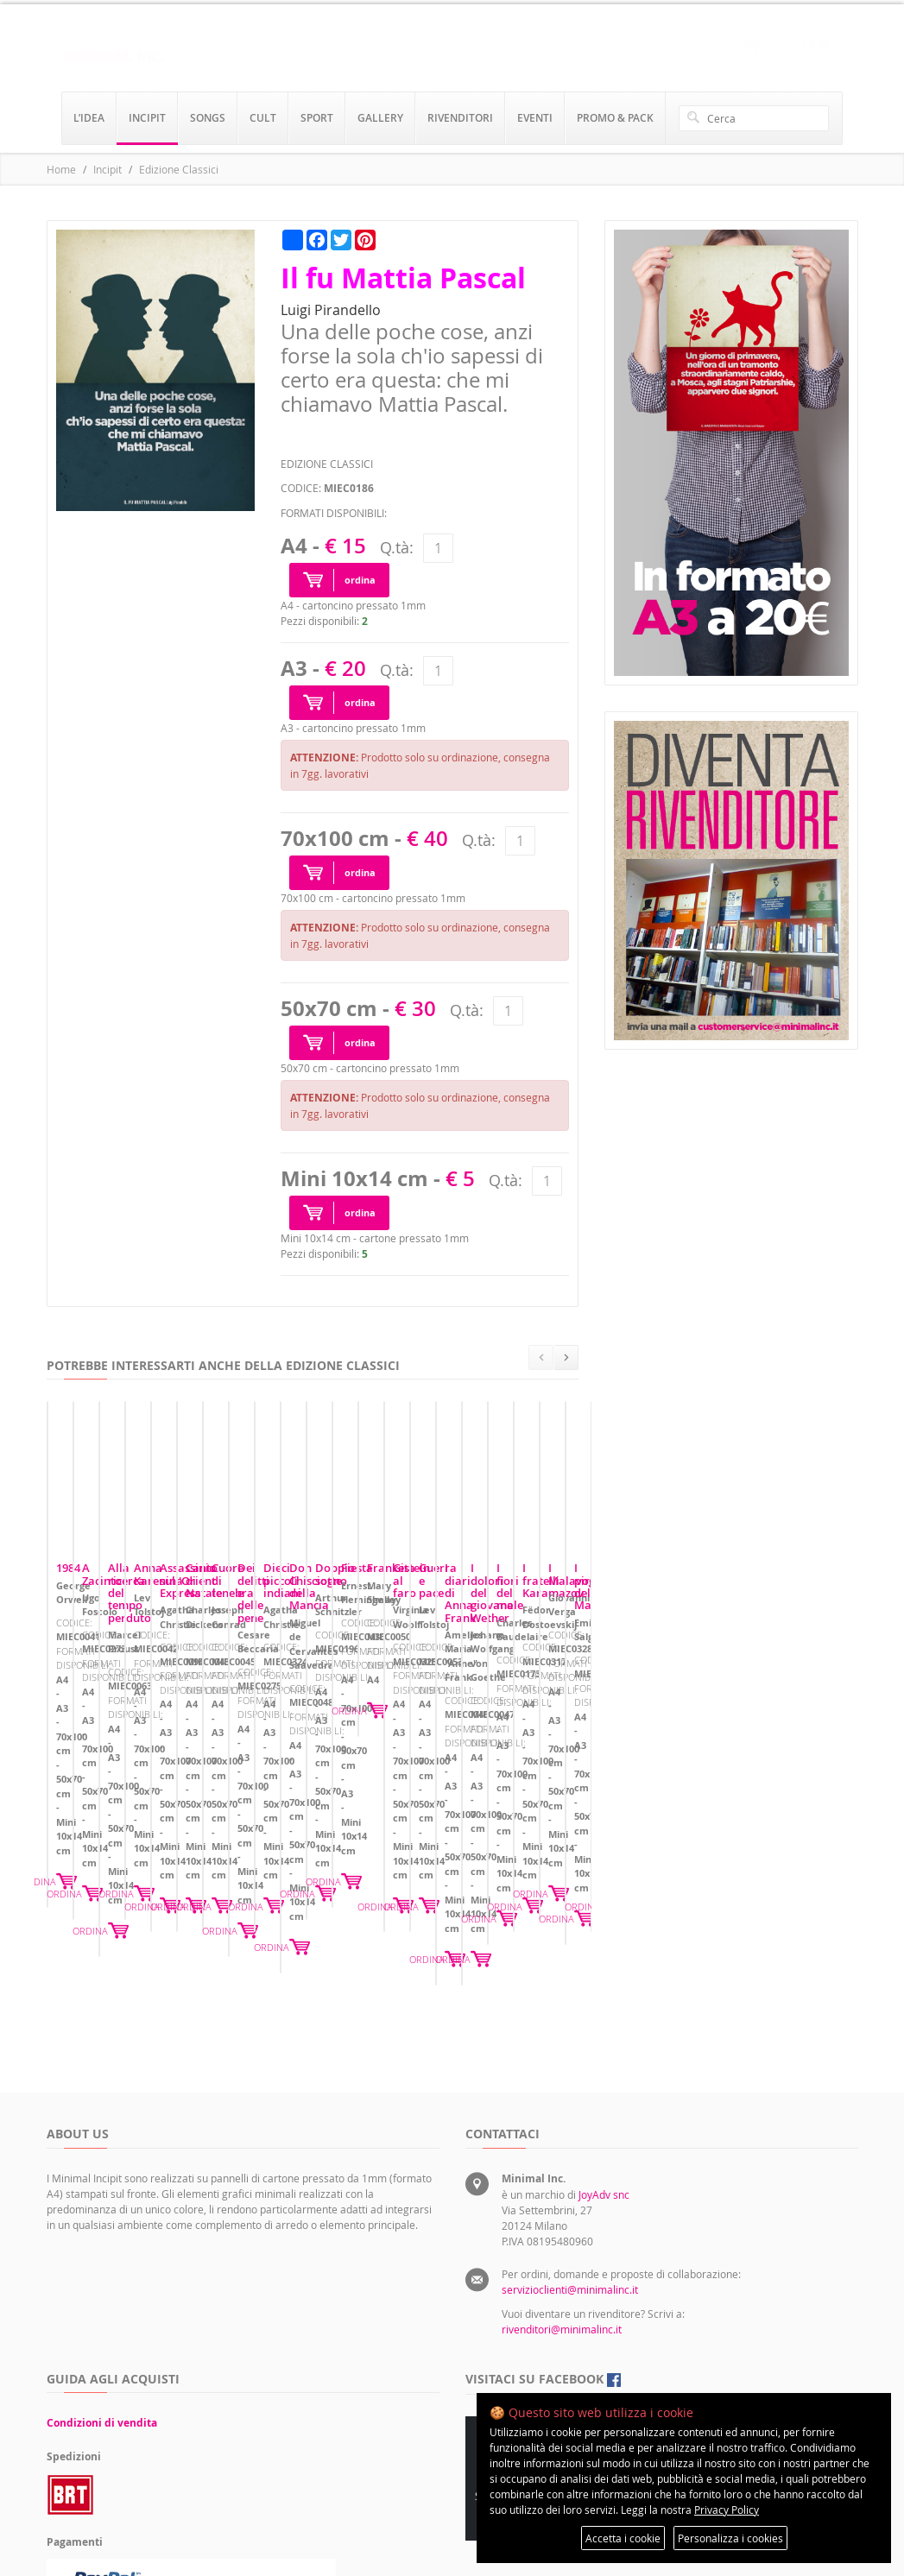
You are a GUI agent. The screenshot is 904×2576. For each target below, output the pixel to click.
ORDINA (272, 1832)
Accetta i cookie (623, 2538)
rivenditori (460, 117)
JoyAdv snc (603, 2032)
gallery (380, 117)
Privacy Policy (726, 2509)
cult (263, 117)
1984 (68, 1731)
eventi (535, 117)
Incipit (107, 169)
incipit (147, 117)
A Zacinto (360, 1731)
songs (207, 117)
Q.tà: (397, 547)
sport (316, 117)
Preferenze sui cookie (672, 2333)
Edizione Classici (178, 169)
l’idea (88, 117)
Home (61, 169)
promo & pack (615, 117)
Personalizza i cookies (730, 2538)
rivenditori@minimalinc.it (562, 2167)
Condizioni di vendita (102, 2260)
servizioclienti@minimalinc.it (570, 2127)
